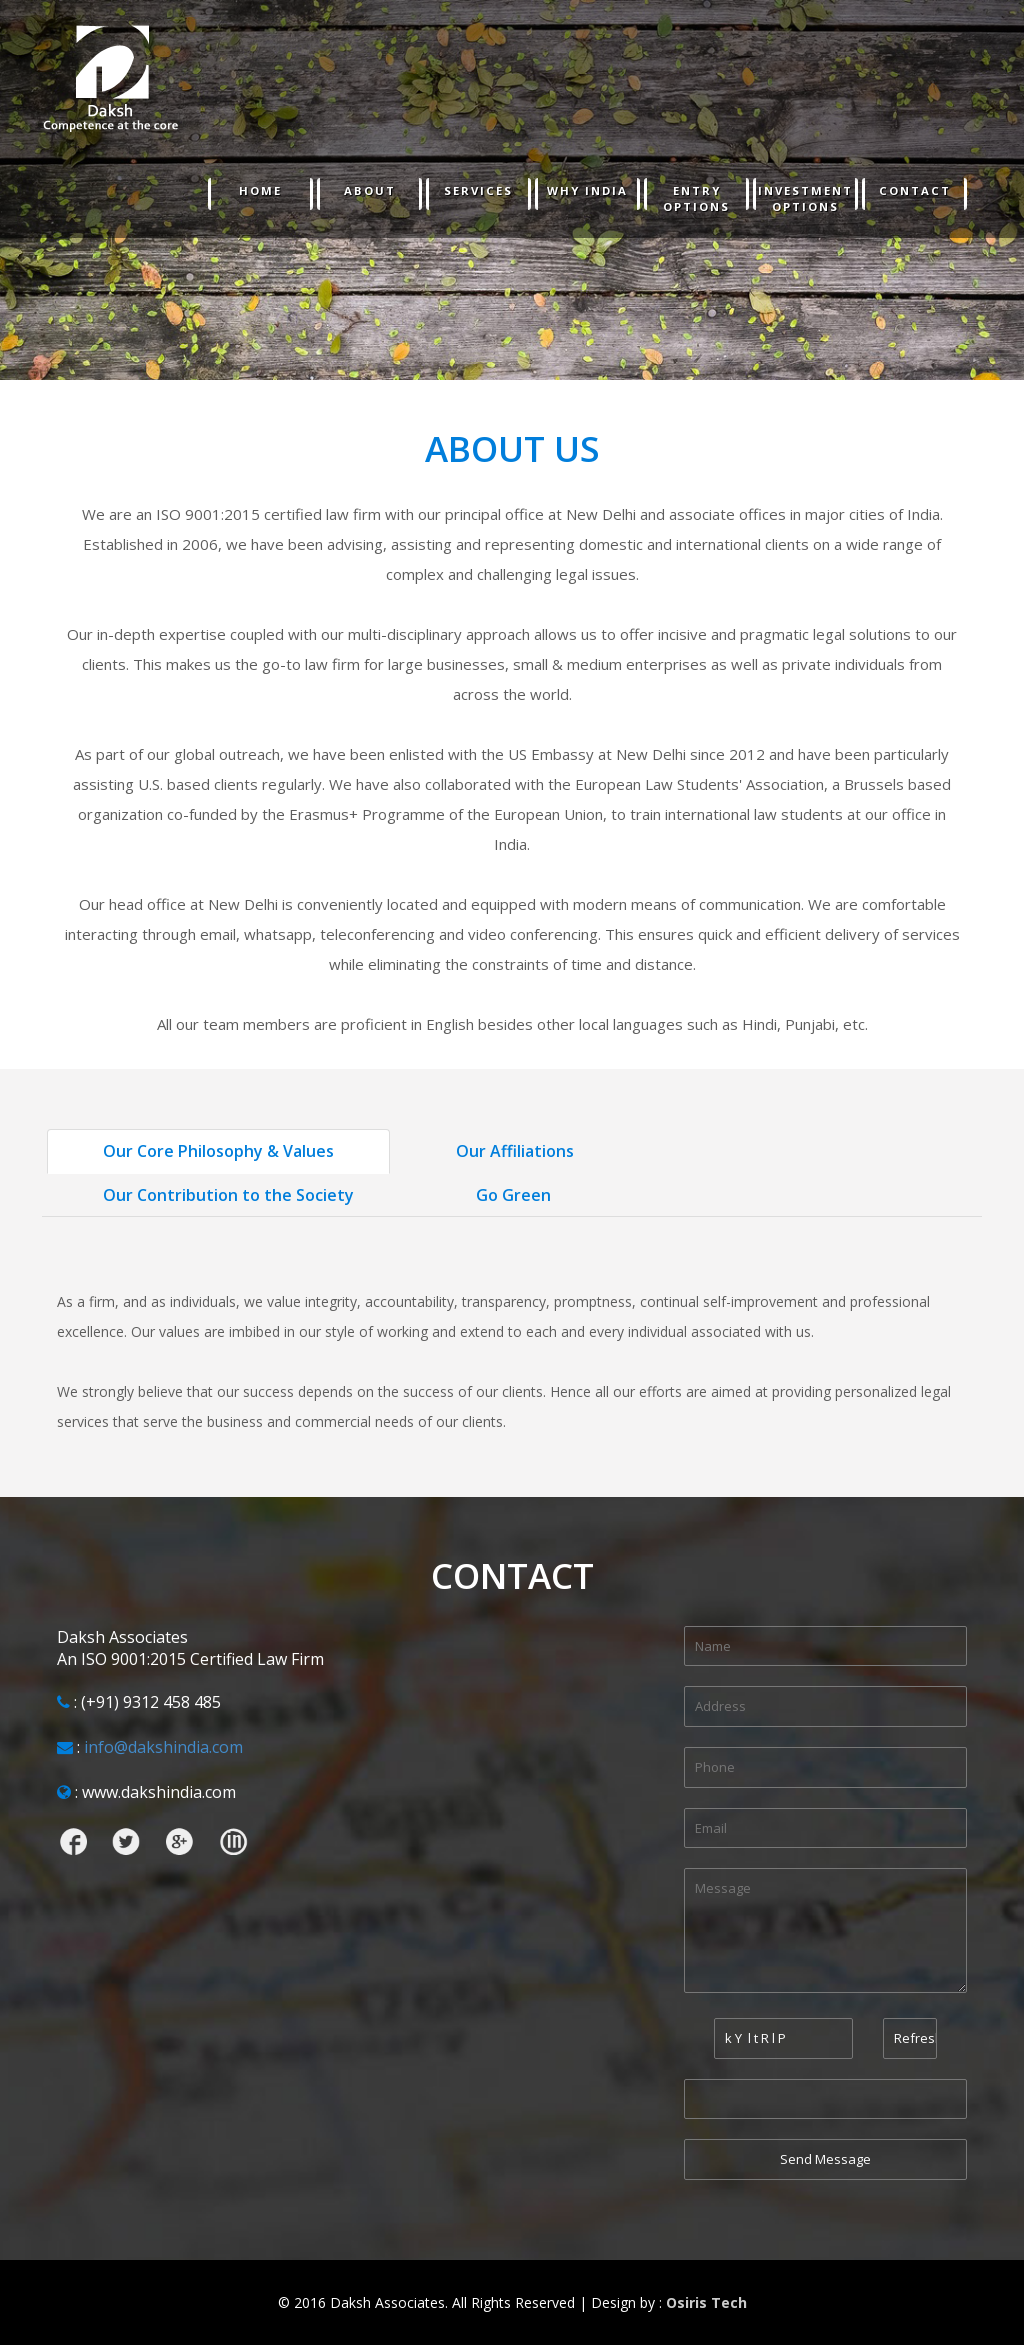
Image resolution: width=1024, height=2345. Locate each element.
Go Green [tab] (513, 1195)
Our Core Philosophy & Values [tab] (218, 1151)
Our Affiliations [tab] (515, 1151)
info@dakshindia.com (163, 1747)
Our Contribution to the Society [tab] (228, 1195)
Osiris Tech (706, 2302)
